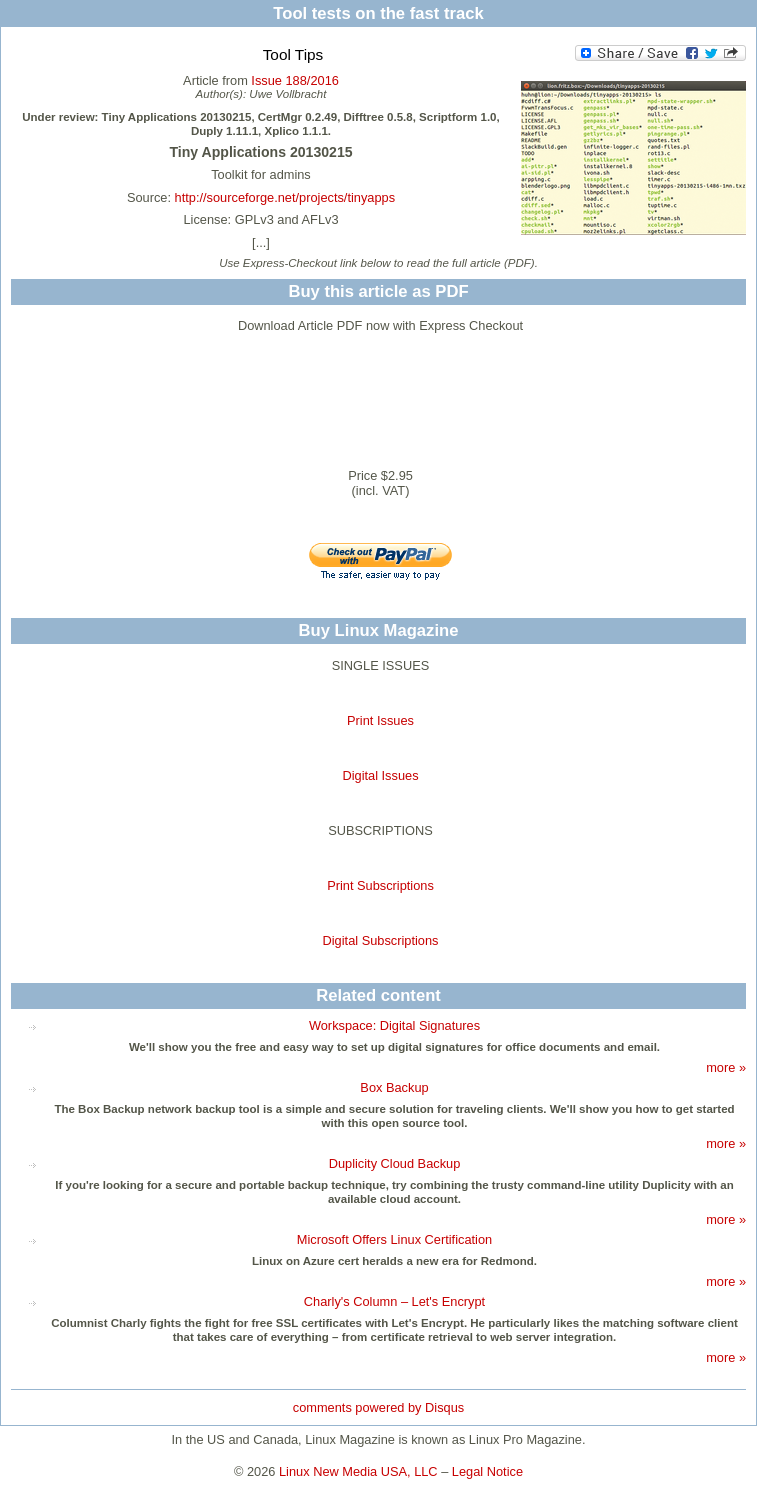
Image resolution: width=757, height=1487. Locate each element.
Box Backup (394, 1087)
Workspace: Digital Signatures (394, 1025)
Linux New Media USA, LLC (358, 1471)
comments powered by (378, 1407)
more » (726, 1067)
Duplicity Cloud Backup (395, 1163)
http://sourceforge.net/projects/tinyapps (285, 197)
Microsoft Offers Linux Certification (394, 1239)
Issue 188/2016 (295, 80)
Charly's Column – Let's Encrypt (394, 1301)
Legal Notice (487, 1471)
